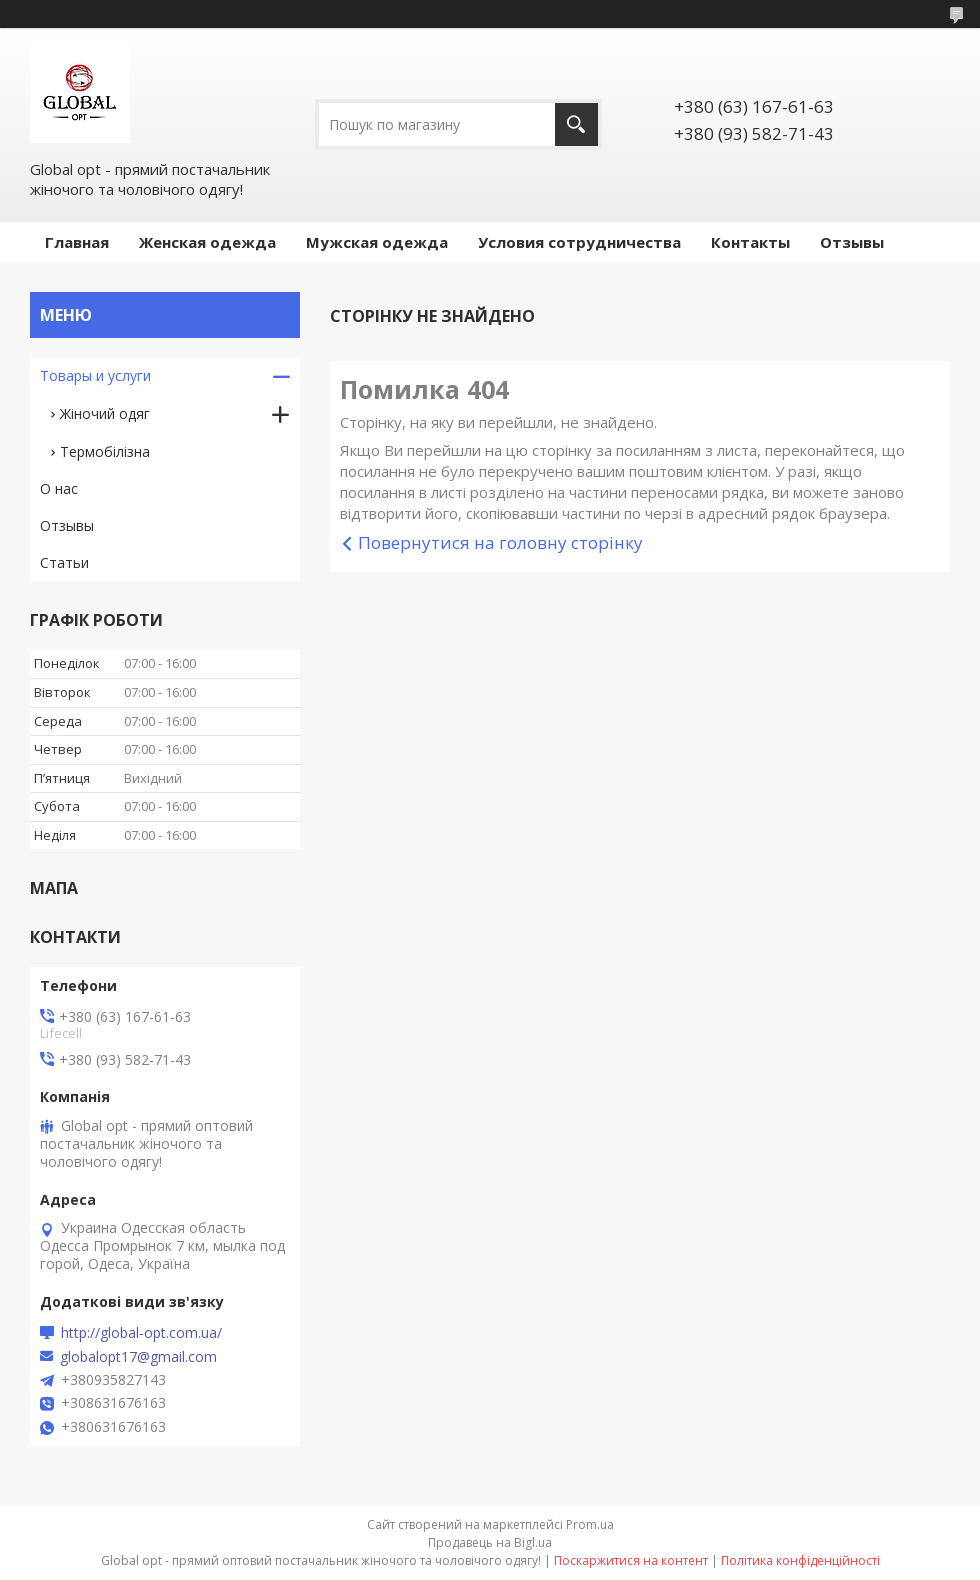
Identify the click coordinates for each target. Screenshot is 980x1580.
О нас (59, 488)
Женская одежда (207, 242)
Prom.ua (590, 1524)
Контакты (750, 242)
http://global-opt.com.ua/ (141, 1333)
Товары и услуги (95, 375)
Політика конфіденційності (800, 1560)
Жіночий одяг (105, 413)
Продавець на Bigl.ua (490, 1542)
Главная (77, 242)
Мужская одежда (377, 242)
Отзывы (852, 242)
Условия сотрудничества (579, 242)
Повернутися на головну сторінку (500, 542)
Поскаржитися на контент (631, 1560)
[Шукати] (576, 124)
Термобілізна (105, 451)
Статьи (64, 562)
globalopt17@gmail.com (138, 1357)
